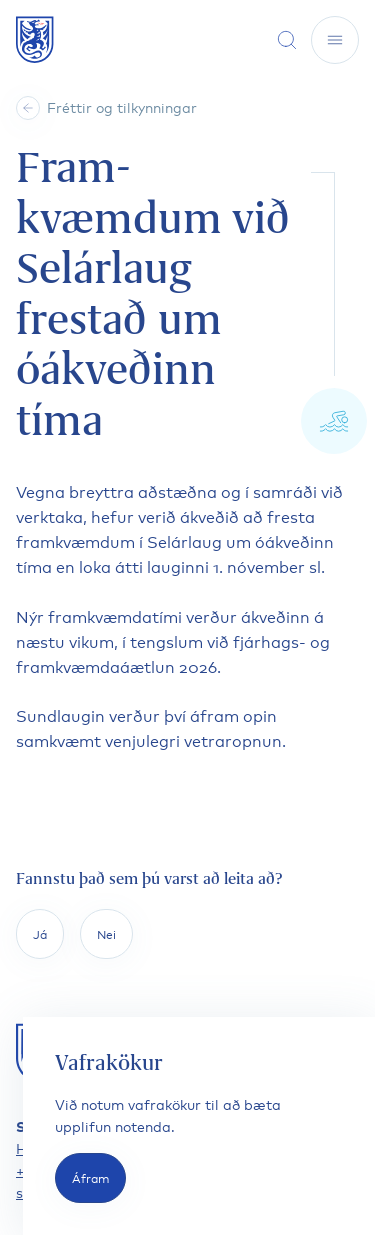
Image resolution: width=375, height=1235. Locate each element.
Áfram (90, 1177)
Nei (106, 933)
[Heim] (28, 108)
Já (40, 933)
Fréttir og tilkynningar (122, 106)
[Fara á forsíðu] (35, 39)
